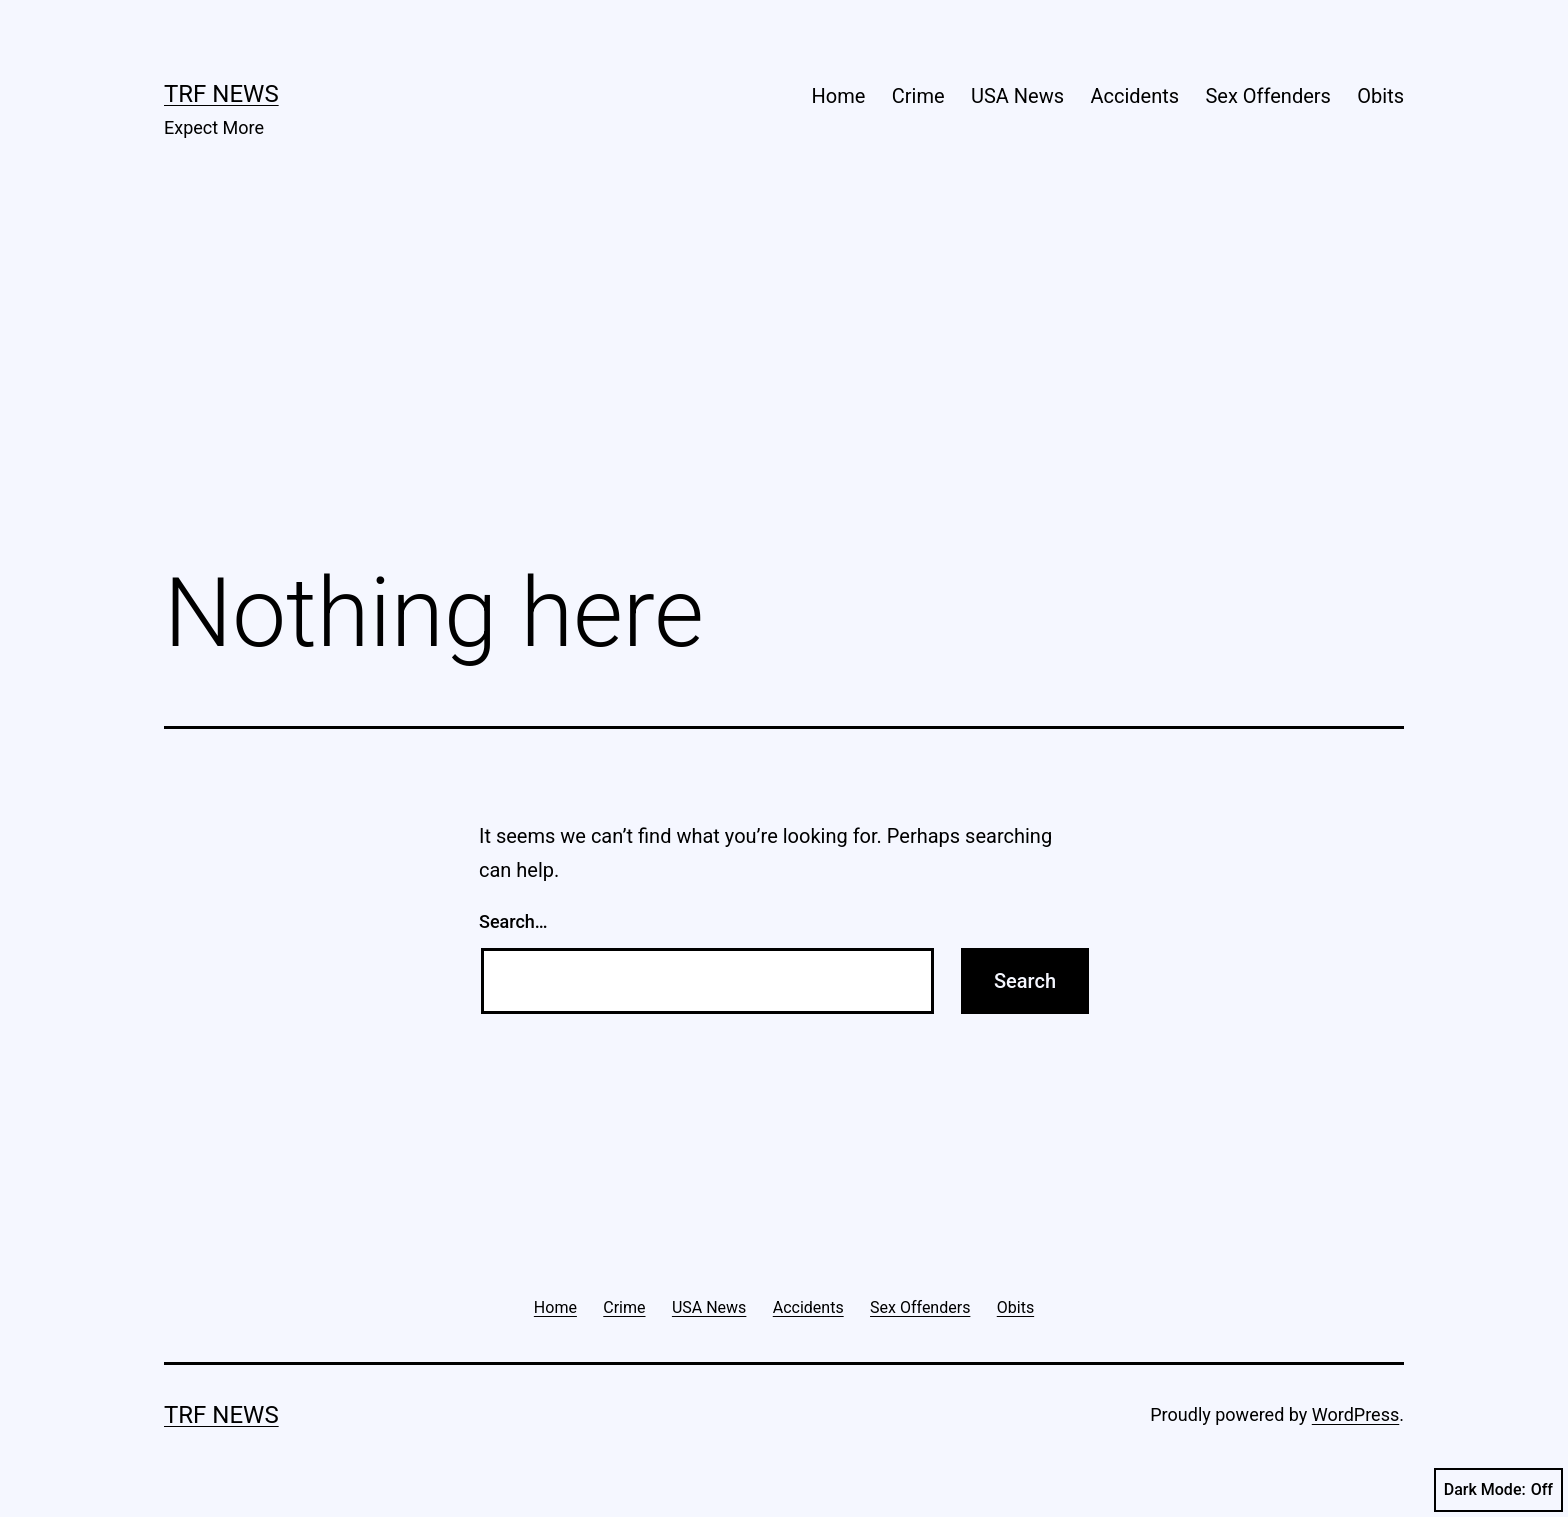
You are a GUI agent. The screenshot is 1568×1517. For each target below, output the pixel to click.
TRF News (221, 94)
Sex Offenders (1267, 96)
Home (839, 96)
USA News (1017, 96)
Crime (918, 96)
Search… (513, 921)
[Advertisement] (784, 381)
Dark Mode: (1498, 1490)
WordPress (1355, 1414)
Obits (1380, 96)
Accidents (1134, 96)
